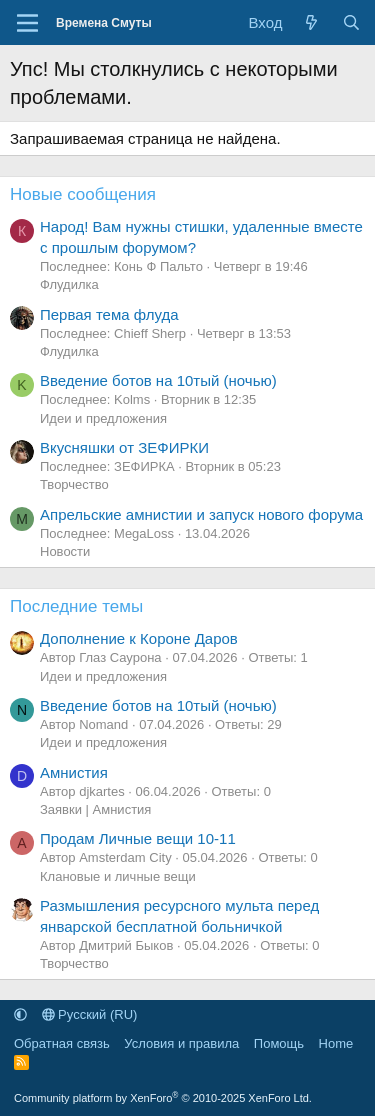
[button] (20, 1014)
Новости (65, 551)
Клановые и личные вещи (118, 876)
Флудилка (69, 284)
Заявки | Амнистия (95, 809)
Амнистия (74, 772)
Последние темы (76, 606)
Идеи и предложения (103, 418)
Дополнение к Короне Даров (139, 638)
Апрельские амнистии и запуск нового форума (201, 514)
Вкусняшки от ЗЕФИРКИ (124, 447)
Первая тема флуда (109, 314)
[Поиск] (351, 22)
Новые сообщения (83, 194)
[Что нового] (311, 22)
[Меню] (27, 23)
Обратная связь (62, 1043)
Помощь (279, 1043)
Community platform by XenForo (163, 1098)
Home (336, 1043)
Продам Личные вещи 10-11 (138, 838)
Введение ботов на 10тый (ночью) (158, 380)
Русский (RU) (90, 1014)
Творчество (74, 484)
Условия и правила (181, 1043)
